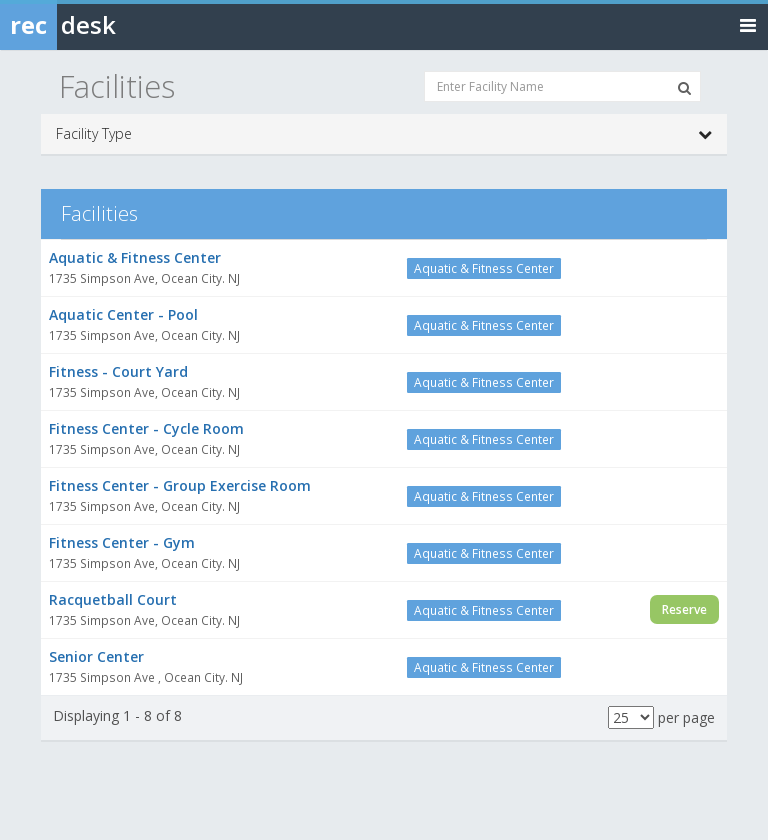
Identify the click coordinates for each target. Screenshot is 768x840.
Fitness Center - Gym (122, 542)
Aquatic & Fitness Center (135, 257)
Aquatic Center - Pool (123, 314)
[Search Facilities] (684, 88)
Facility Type (384, 134)
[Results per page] (631, 717)
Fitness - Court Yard (118, 371)
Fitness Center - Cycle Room (146, 428)
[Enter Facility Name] (562, 86)
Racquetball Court (113, 599)
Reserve (684, 609)
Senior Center (96, 656)
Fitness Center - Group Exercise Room (180, 485)
